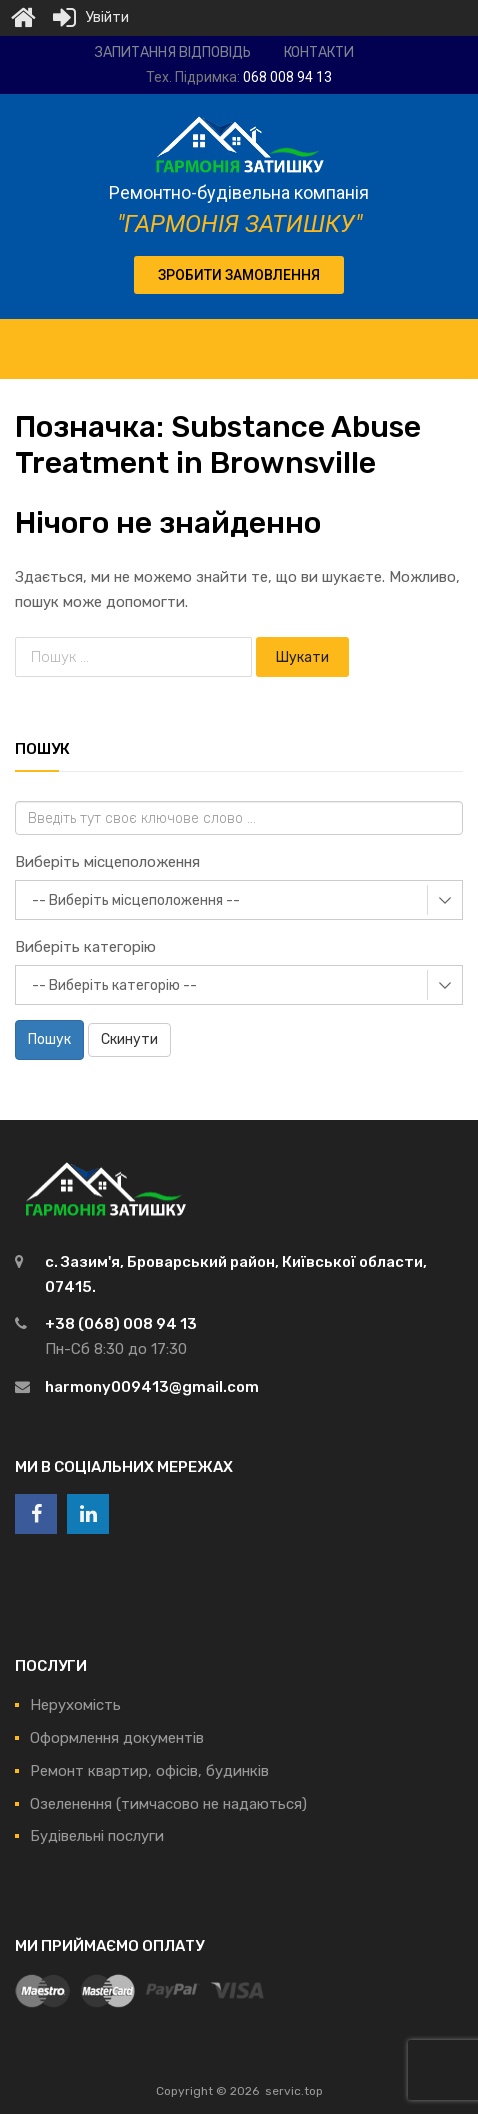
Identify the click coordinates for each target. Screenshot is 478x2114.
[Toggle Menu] (452, 339)
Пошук (49, 1039)
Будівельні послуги (97, 1836)
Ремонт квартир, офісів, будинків (149, 1771)
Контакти (319, 52)
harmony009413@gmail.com (152, 1387)
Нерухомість (75, 1705)
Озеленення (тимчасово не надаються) (168, 1804)
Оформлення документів (117, 1738)
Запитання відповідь (173, 52)
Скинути (129, 1039)
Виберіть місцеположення (107, 862)
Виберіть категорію (85, 947)
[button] (239, 275)
